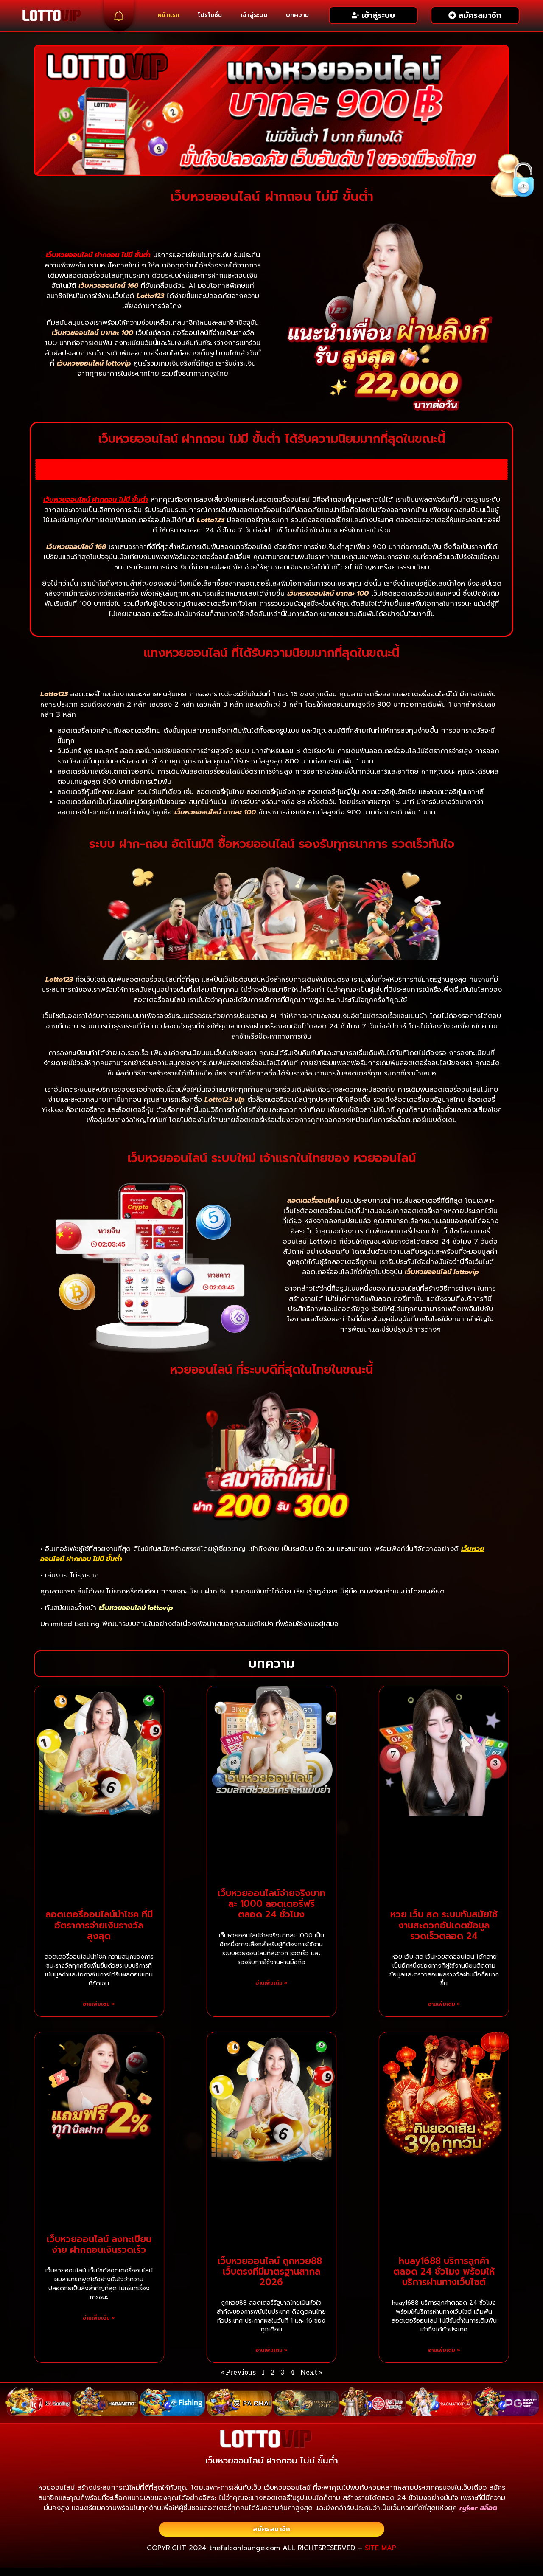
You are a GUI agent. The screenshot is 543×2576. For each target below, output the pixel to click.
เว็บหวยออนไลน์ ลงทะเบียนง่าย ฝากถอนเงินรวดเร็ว (99, 2245)
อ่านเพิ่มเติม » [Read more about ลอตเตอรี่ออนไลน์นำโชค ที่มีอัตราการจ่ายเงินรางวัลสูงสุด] (99, 2004)
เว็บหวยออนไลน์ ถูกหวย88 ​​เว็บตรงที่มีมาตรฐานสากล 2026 (271, 2271)
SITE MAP (380, 2548)
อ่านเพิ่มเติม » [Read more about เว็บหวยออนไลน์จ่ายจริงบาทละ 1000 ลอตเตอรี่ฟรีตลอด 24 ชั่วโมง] (271, 1983)
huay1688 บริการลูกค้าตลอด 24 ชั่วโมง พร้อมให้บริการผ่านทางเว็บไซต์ (444, 2271)
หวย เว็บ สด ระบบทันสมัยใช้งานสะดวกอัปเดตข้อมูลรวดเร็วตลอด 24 (444, 1925)
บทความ (297, 15)
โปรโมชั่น (210, 15)
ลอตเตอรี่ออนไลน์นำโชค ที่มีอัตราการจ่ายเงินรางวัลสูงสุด (99, 1925)
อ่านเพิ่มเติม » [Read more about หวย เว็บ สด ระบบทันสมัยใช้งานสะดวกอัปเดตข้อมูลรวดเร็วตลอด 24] (444, 2004)
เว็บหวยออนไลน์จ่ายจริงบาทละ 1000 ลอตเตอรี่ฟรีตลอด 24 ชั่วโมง (271, 1903)
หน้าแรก (168, 15)
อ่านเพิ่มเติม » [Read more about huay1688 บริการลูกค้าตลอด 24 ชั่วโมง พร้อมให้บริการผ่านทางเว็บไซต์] (444, 2350)
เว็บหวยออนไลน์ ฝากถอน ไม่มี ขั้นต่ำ (98, 255)
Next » (311, 2372)
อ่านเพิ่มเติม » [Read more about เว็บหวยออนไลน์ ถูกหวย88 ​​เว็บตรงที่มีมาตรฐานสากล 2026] (271, 2350)
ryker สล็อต (478, 2508)
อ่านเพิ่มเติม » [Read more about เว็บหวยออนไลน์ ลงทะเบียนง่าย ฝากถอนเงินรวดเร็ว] (99, 2318)
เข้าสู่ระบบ (254, 15)
